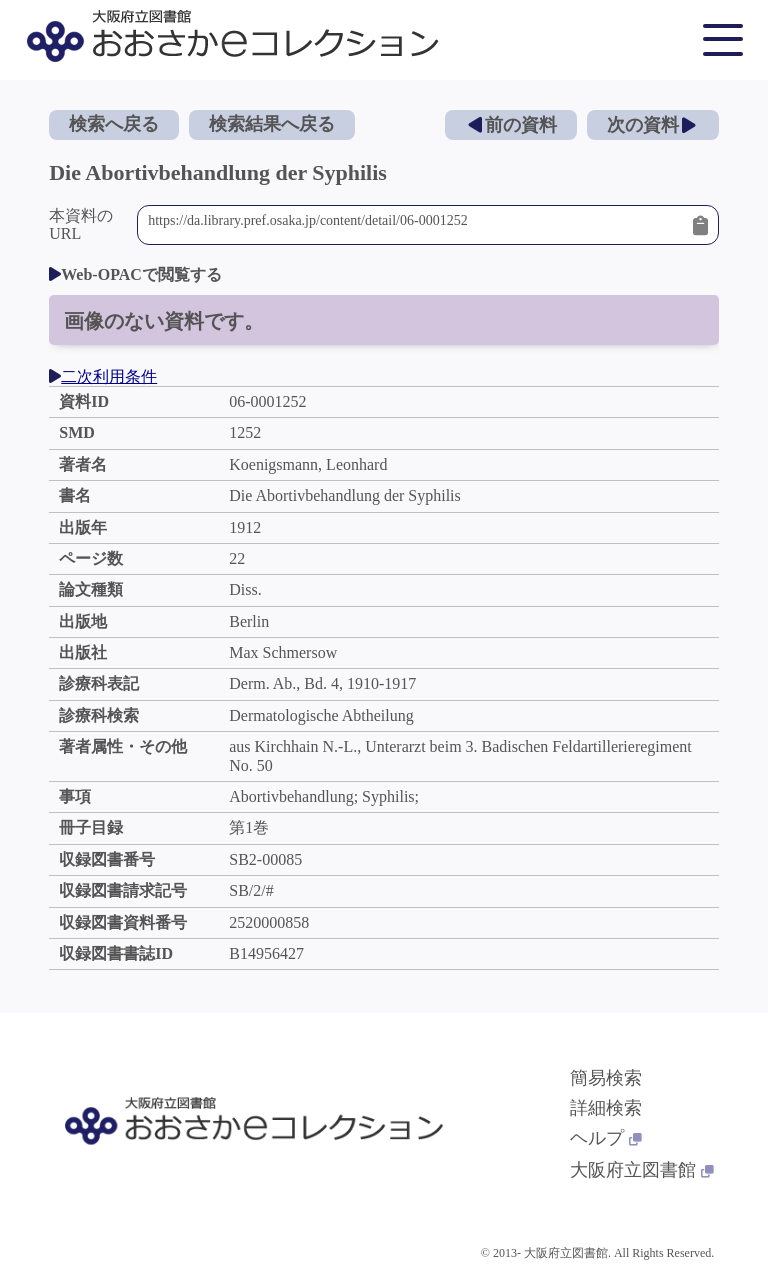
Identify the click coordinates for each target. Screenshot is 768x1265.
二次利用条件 (103, 376)
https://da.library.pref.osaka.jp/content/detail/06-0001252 (415, 225)
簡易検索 (606, 1078)
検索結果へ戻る (272, 124)
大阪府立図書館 (642, 1170)
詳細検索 (606, 1108)
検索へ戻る (114, 124)
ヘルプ (606, 1138)
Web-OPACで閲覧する (135, 274)
